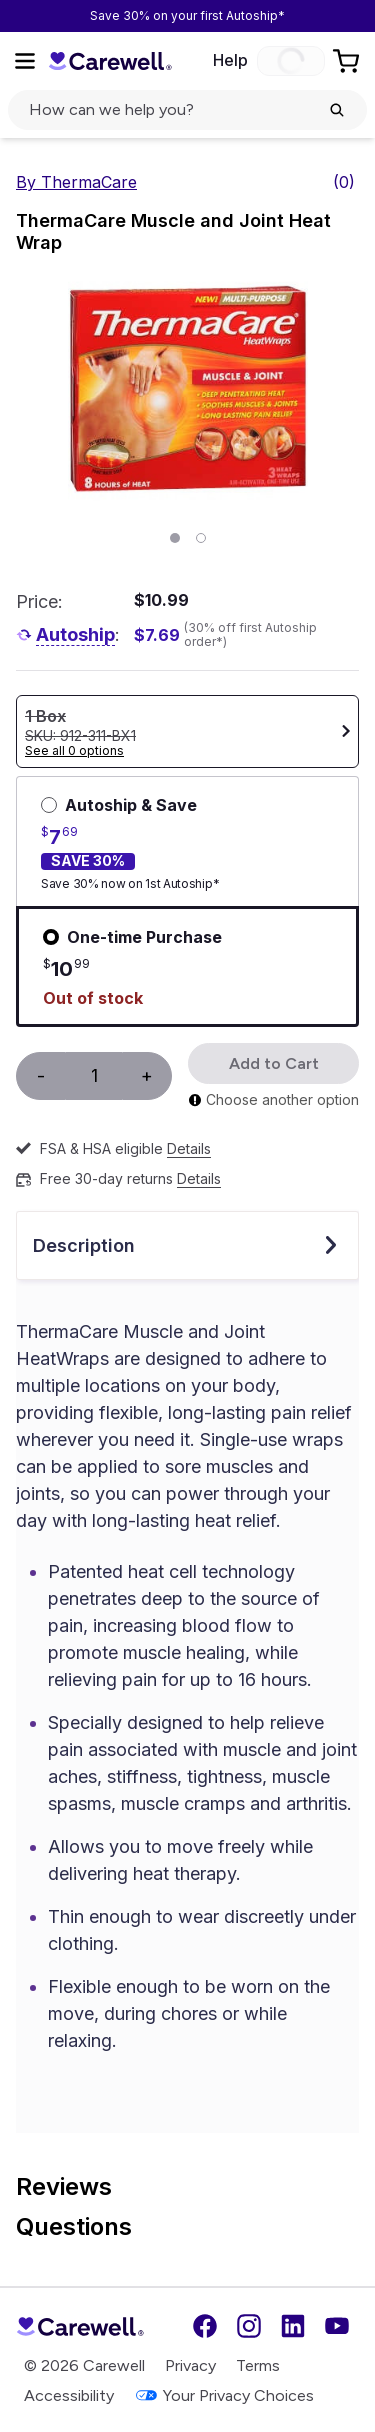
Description (187, 1245)
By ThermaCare (76, 182)
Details (189, 1149)
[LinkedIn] (293, 2326)
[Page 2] (201, 538)
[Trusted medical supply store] (110, 60)
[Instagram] (249, 2326)
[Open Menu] (25, 61)
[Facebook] (205, 2326)
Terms (258, 2365)
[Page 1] (175, 538)
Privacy (190, 2365)
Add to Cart (274, 1063)
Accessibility (69, 2395)
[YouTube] (337, 2326)
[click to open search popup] (187, 110)
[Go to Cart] (348, 61)
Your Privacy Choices (224, 2395)
